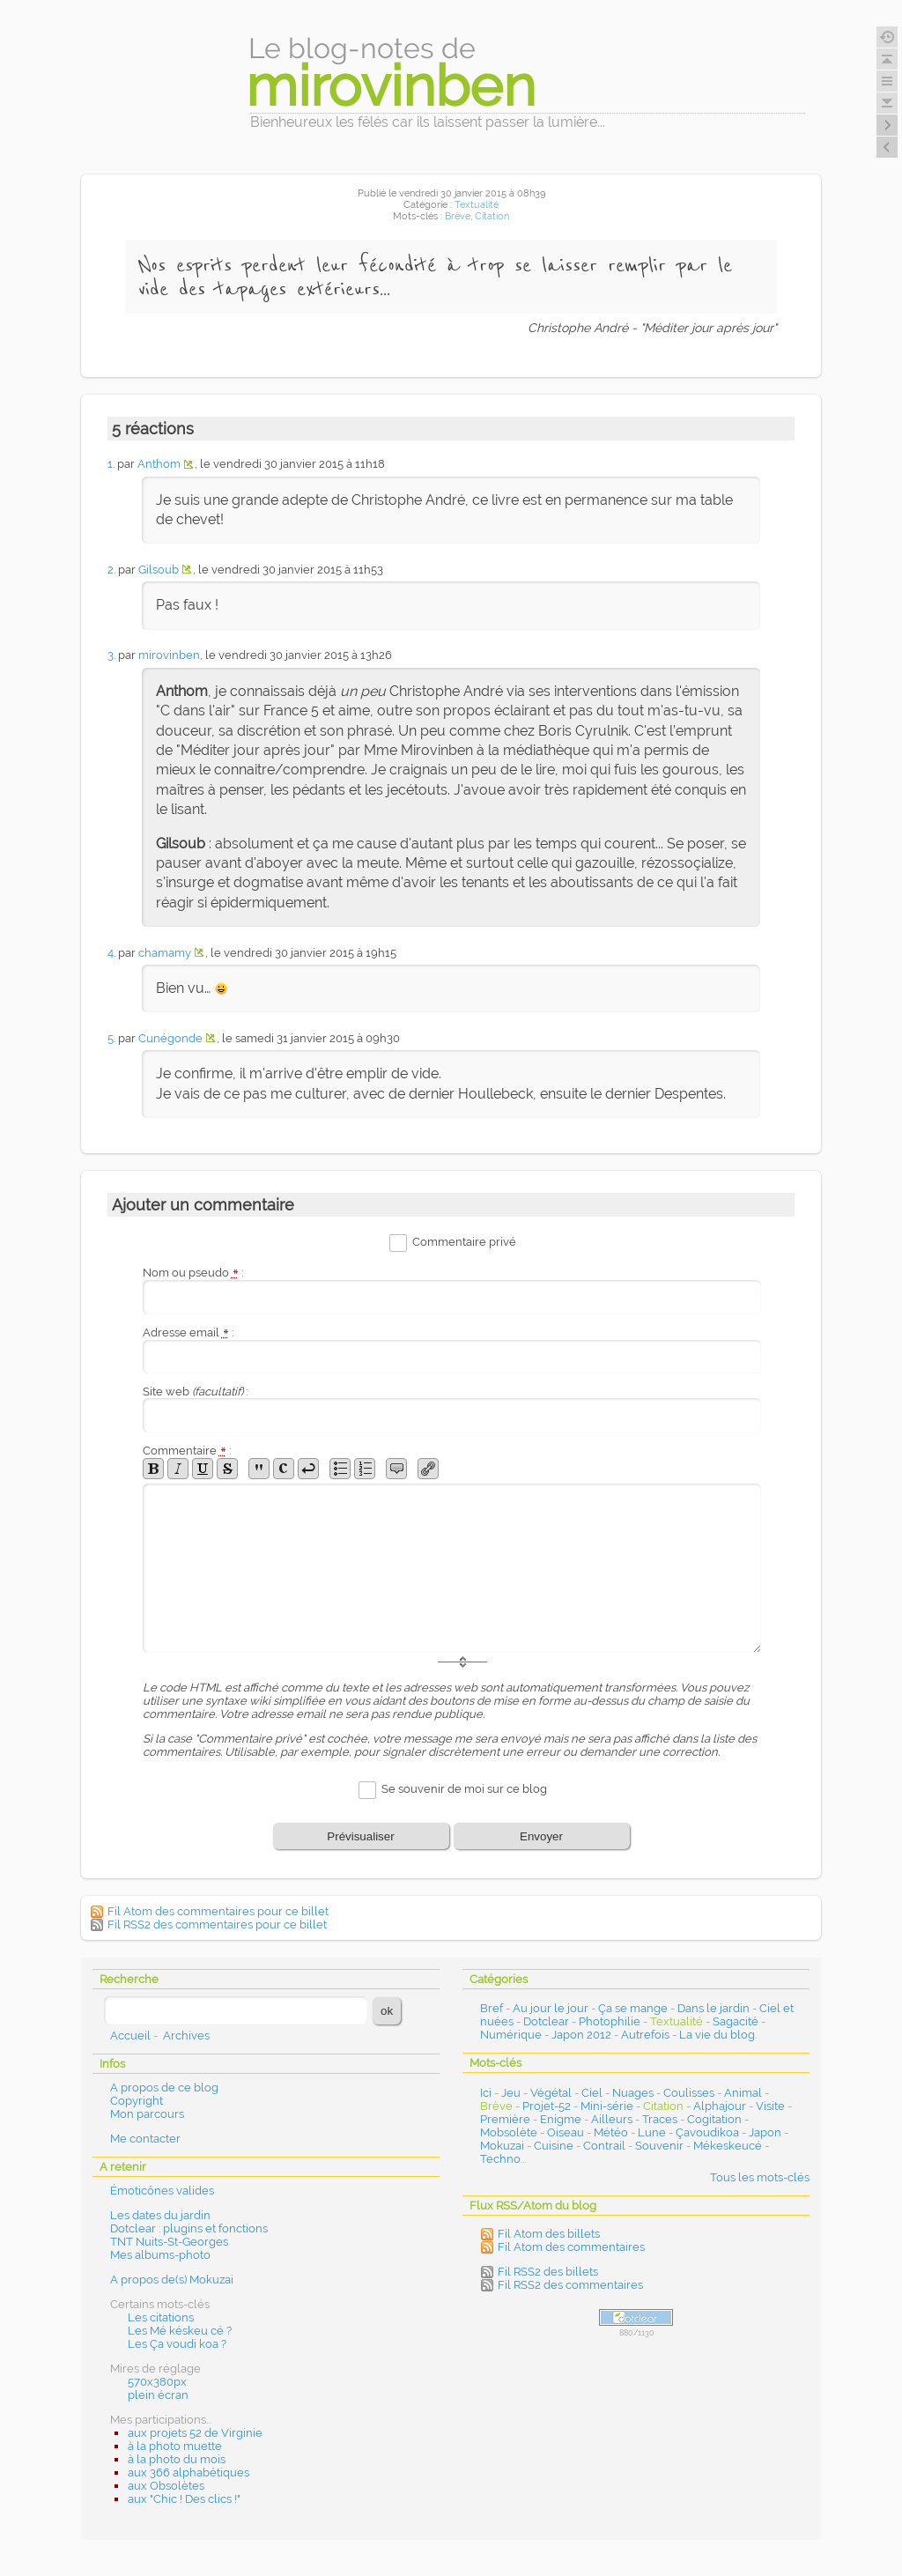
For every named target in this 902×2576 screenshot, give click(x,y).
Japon (765, 2132)
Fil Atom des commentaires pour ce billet (218, 1911)
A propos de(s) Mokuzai (171, 2279)
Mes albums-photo (160, 2254)
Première (505, 2119)
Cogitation (714, 2119)
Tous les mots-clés (760, 2177)
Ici (486, 2092)
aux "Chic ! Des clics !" (184, 2499)
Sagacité (735, 2021)
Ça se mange (633, 2008)
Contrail (604, 2145)
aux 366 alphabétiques (188, 2472)
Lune (652, 2132)
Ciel (592, 2092)
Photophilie (609, 2021)
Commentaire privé (464, 1241)
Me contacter (145, 2138)
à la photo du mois (177, 2459)
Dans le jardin (713, 2008)
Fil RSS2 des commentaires (570, 2284)
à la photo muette (175, 2446)
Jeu (511, 2092)
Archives (186, 2035)
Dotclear (546, 2021)
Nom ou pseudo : (193, 1272)
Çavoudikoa (707, 2132)
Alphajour (719, 2106)
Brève (457, 216)
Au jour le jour (550, 2008)
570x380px (157, 2381)
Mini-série (606, 2106)
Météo (611, 2132)
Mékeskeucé (727, 2145)
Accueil (130, 2035)
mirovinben (169, 655)
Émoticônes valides (162, 2190)
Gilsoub (158, 569)
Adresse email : (188, 1332)
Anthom (159, 463)
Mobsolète (508, 2132)
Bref (491, 2008)
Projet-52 (546, 2106)
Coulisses (688, 2092)
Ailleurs (611, 2119)
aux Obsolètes (166, 2485)
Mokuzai (502, 2145)
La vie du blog (717, 2034)
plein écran (158, 2395)
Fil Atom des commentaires (571, 2247)
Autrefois (645, 2034)
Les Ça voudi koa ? (177, 2343)
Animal (743, 2092)
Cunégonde (170, 1038)
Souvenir (659, 2145)
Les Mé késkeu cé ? (180, 2330)
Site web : (195, 1391)
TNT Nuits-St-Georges (169, 2241)
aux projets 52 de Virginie (195, 2432)
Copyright (136, 2100)
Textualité (477, 205)
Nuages (633, 2092)
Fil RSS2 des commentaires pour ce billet (217, 1924)
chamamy (164, 952)
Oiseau (565, 2132)
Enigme (560, 2119)
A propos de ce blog (164, 2087)
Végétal (551, 2092)
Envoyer (541, 1836)
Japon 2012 (581, 2034)
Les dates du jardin (160, 2215)
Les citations (161, 2317)
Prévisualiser (360, 1836)
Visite (770, 2106)
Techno (500, 2158)
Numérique (511, 2034)
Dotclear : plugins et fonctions (189, 2228)
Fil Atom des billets (549, 2233)
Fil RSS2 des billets (548, 2271)
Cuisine (553, 2145)
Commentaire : (187, 1450)
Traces (659, 2119)
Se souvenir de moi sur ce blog (464, 1788)
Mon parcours (147, 2114)
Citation (492, 216)
